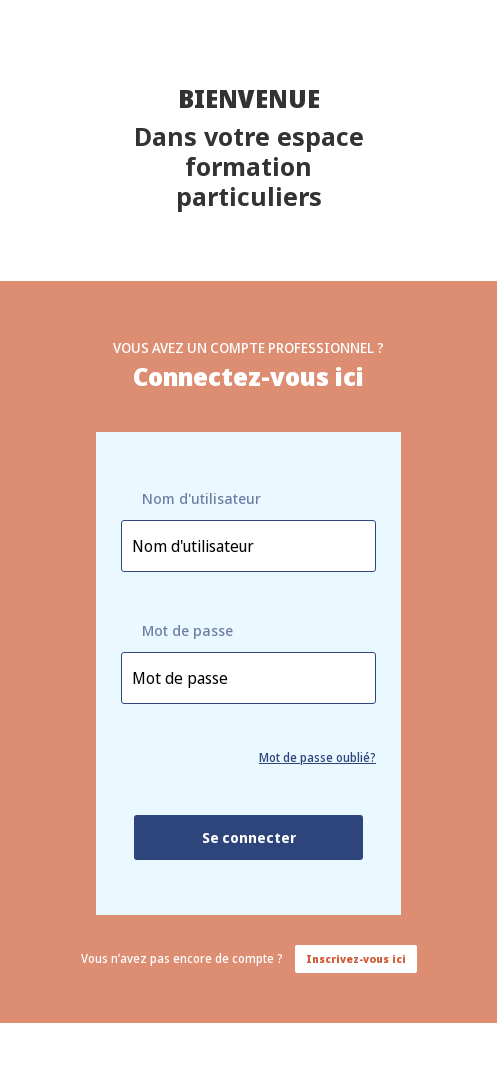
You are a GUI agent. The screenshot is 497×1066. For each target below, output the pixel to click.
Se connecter (249, 837)
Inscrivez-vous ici (356, 959)
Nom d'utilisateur (201, 498)
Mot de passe (187, 630)
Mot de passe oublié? (317, 757)
